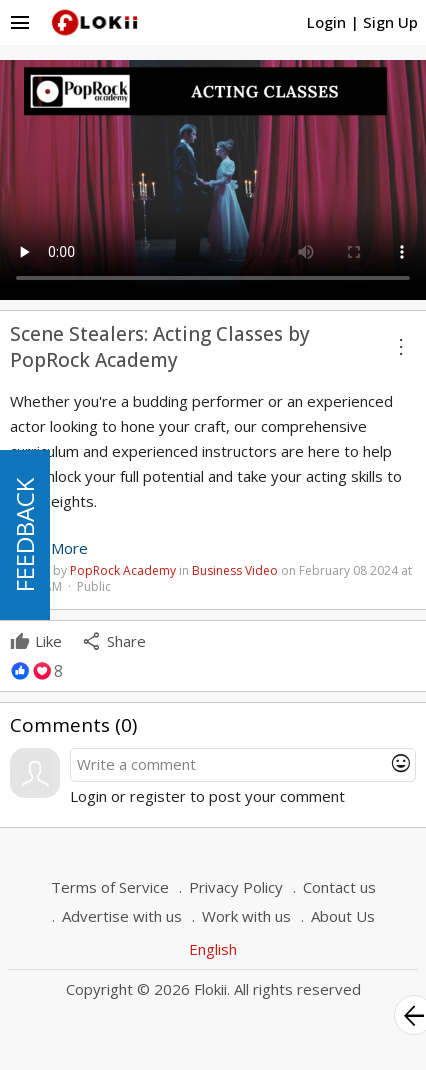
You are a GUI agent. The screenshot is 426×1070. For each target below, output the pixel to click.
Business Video (235, 570)
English (213, 949)
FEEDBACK (24, 535)
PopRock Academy (123, 570)
